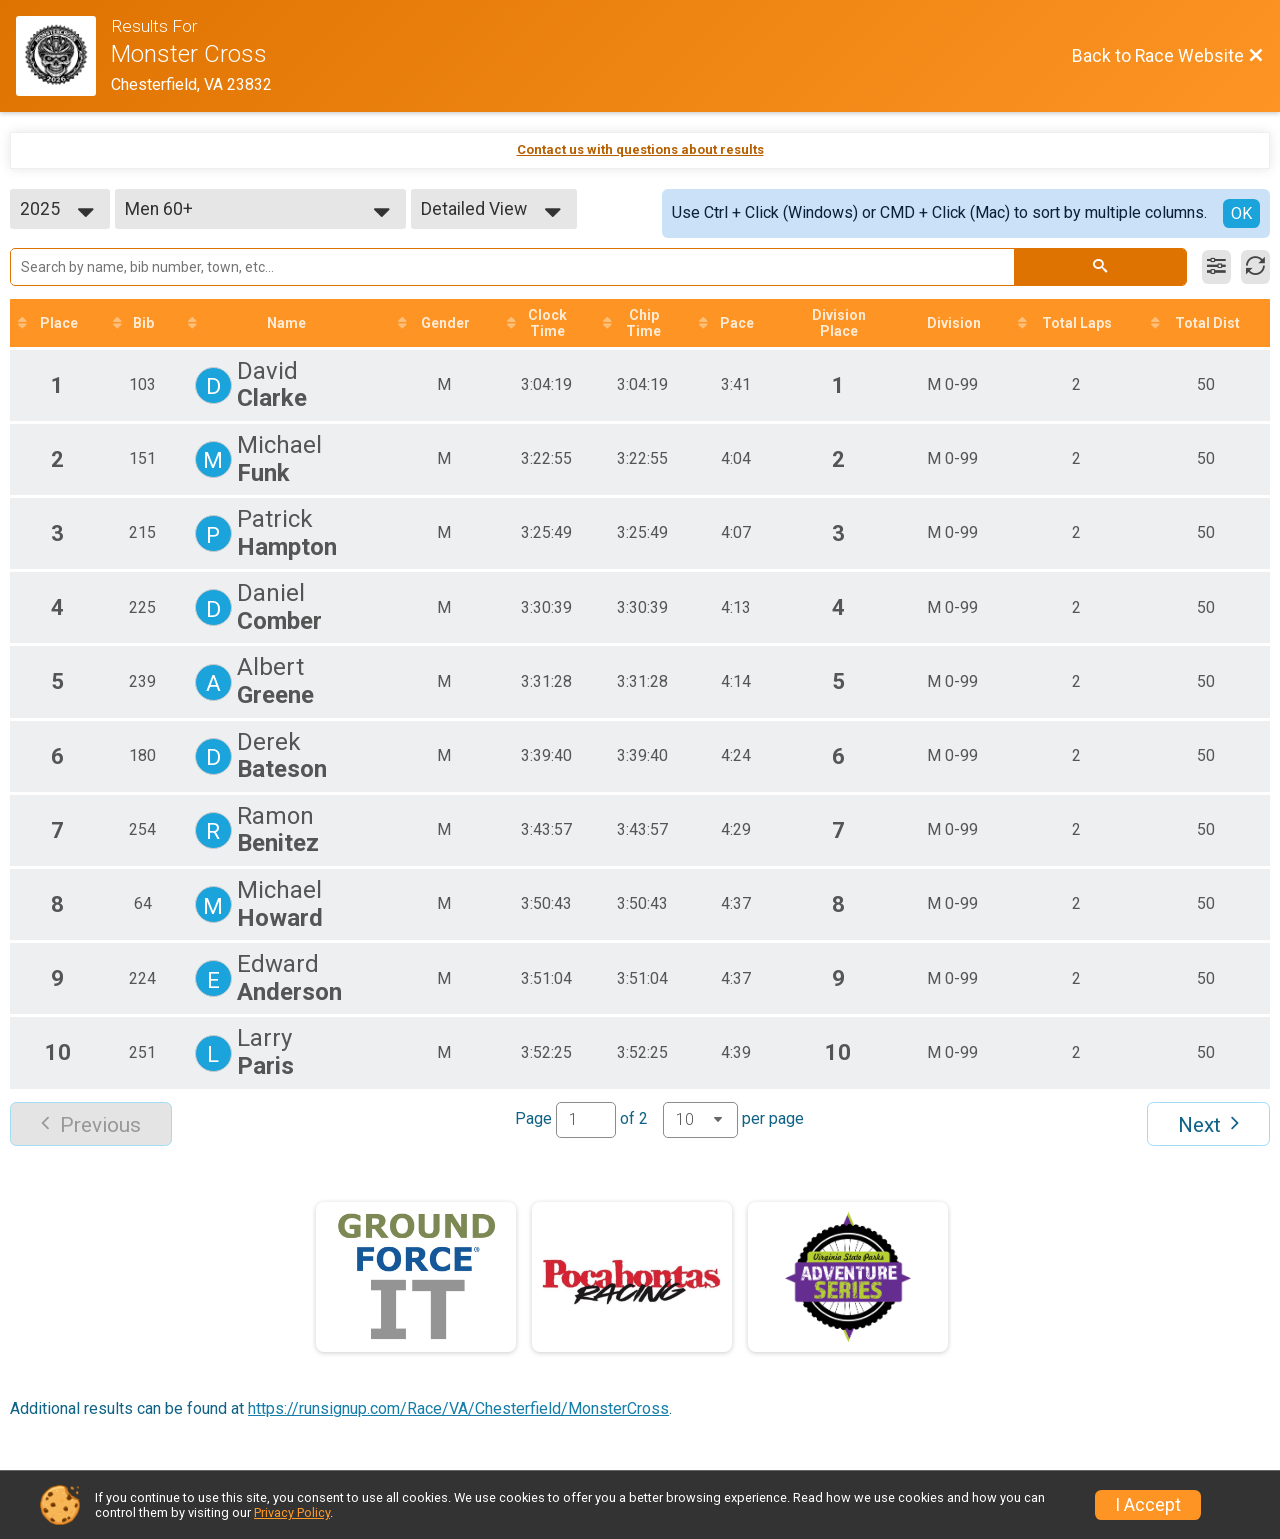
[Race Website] (63, 56)
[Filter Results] (1216, 267)
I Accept (1148, 1505)
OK (1241, 213)
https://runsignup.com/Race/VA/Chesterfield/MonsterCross (458, 1408)
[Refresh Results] (1255, 267)
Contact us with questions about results (640, 149)
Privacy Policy (292, 1512)
